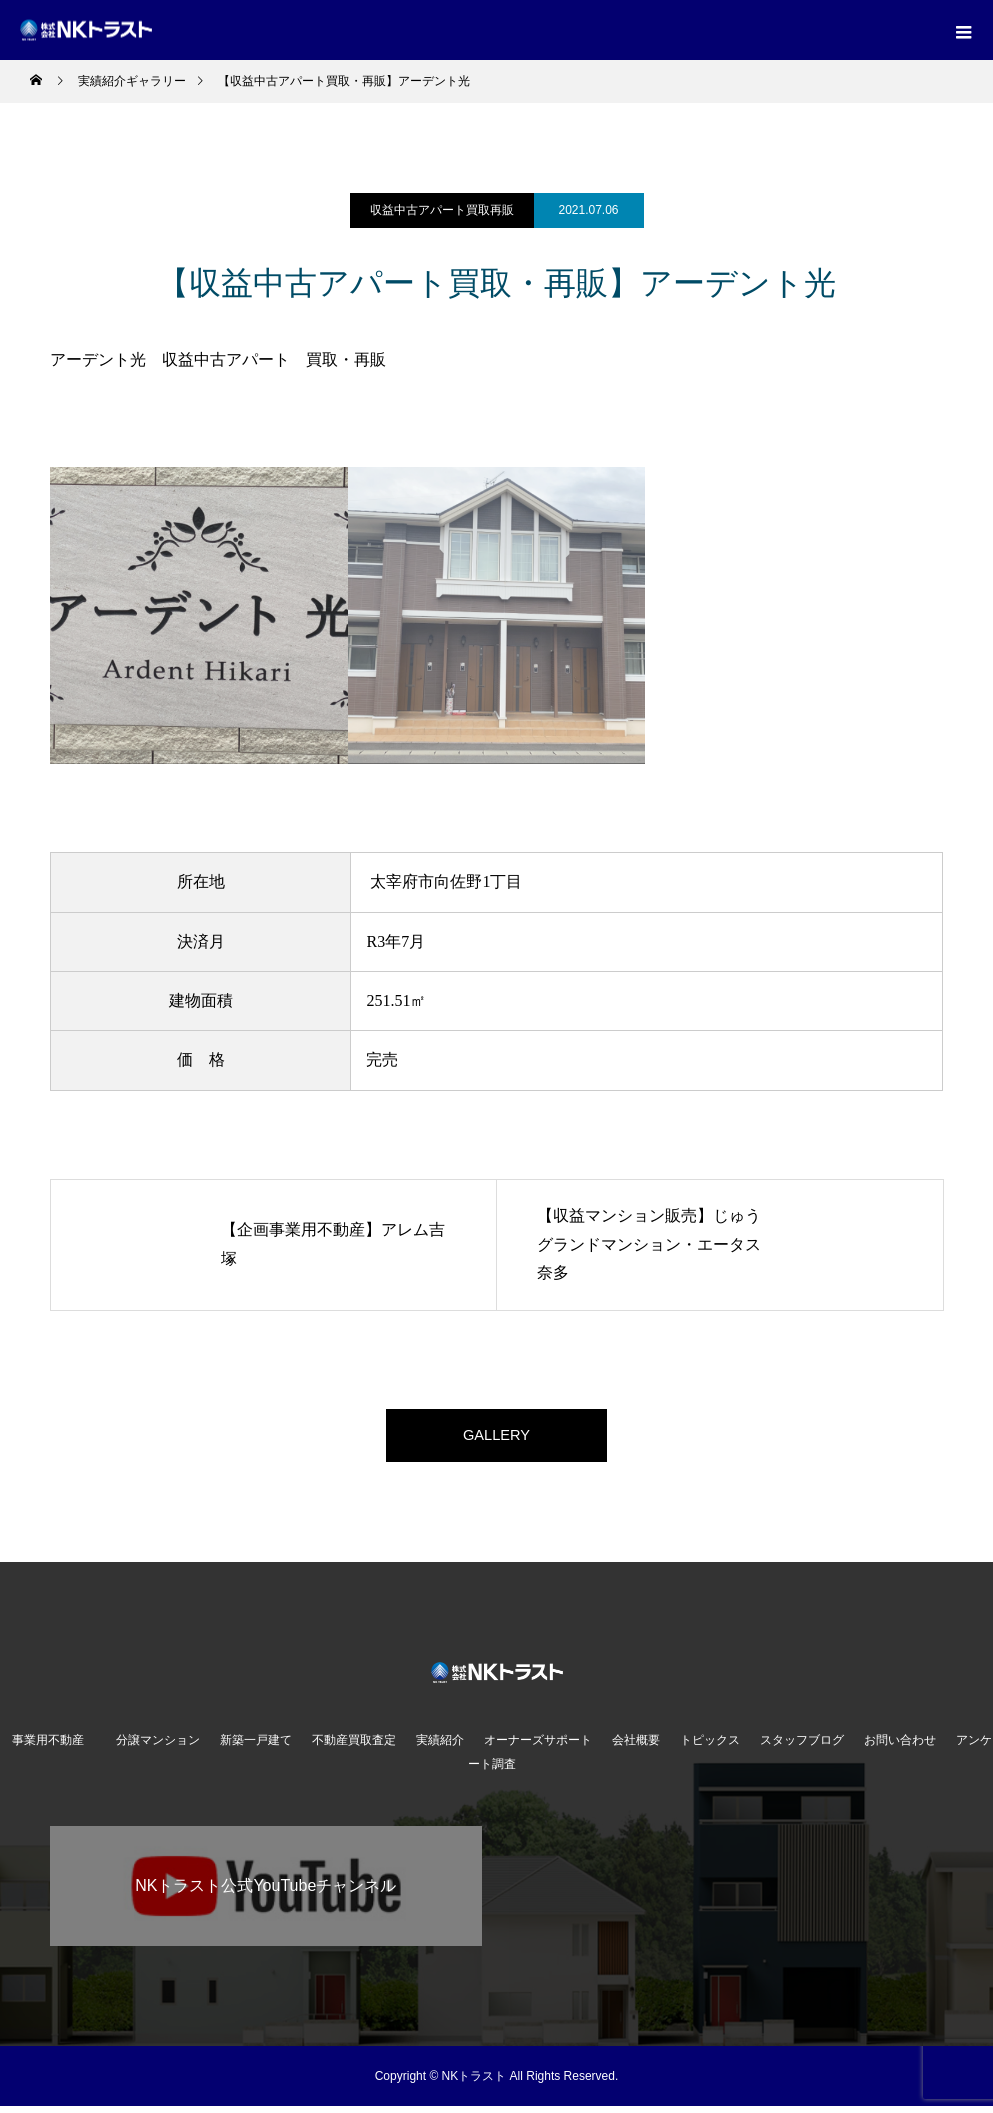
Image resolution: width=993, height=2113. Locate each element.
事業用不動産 (54, 1747)
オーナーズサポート (538, 1747)
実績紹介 (440, 1747)
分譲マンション (158, 1747)
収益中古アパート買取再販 (442, 210)
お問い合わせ (900, 1747)
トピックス (710, 1747)
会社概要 (636, 1747)
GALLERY (497, 1438)
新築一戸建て (256, 1747)
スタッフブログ (802, 1747)
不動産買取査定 (354, 1747)
